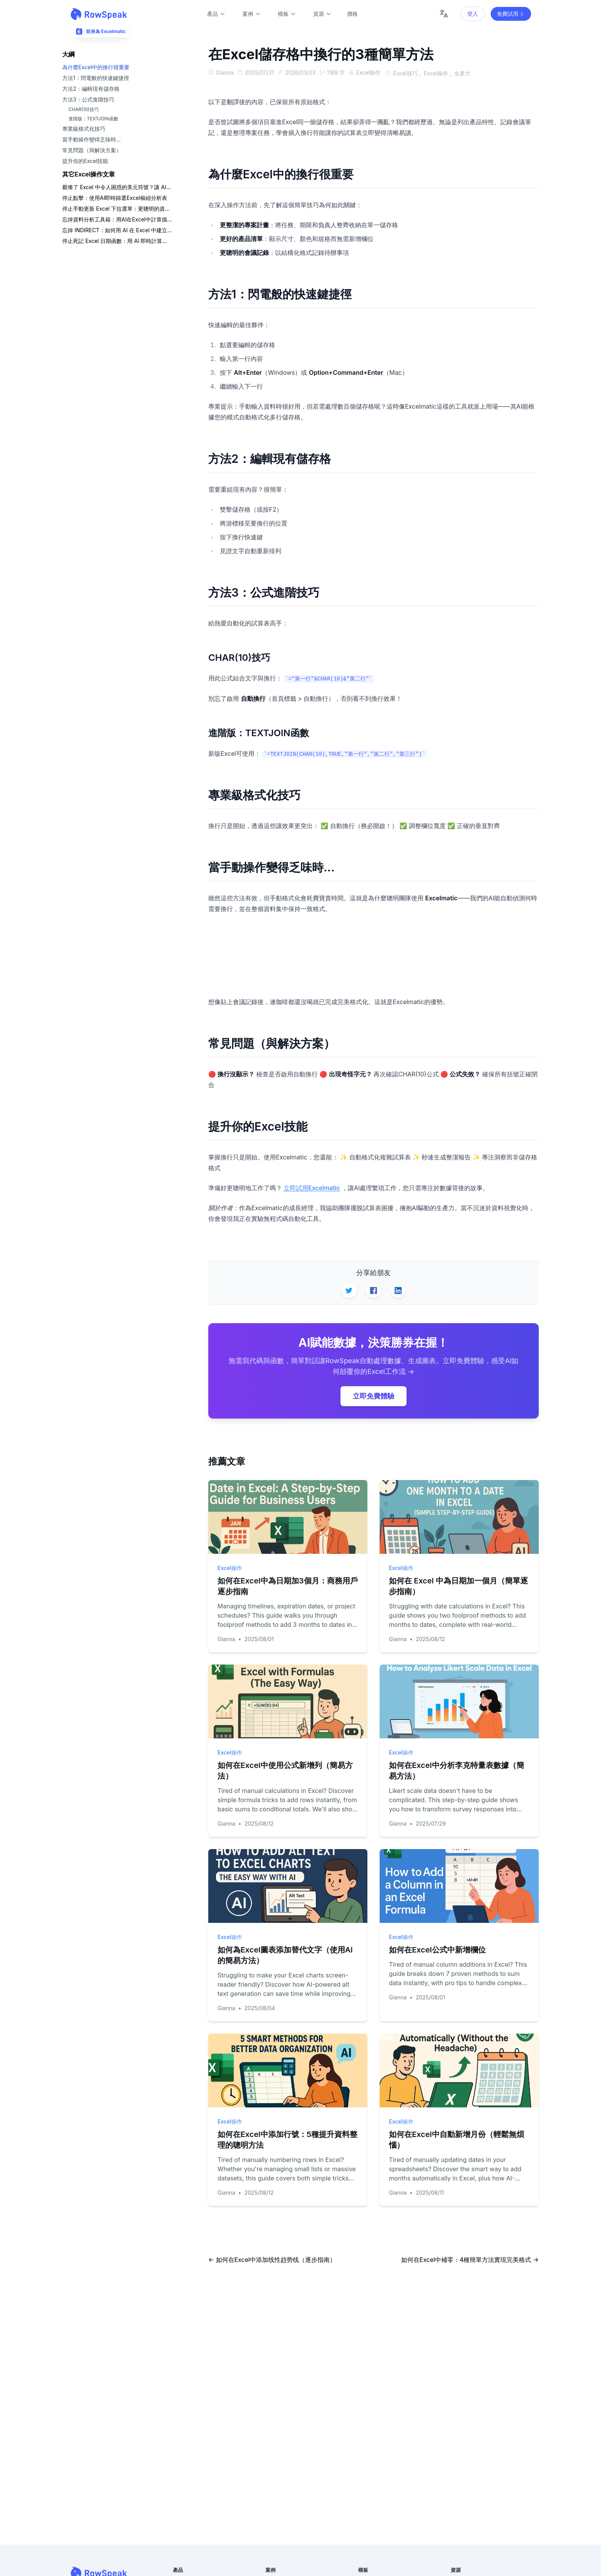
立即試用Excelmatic (312, 1187)
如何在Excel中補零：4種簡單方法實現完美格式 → (470, 2259)
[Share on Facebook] (373, 1289)
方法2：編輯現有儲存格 (91, 88)
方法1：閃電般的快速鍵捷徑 (95, 78)
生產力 (467, 72)
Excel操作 (372, 72)
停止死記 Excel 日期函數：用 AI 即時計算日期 (117, 241)
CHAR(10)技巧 (83, 109)
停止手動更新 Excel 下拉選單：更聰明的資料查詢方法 (117, 208)
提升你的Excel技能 (85, 161)
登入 (472, 13)
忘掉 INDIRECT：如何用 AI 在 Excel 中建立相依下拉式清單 (117, 230)
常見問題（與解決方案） (91, 150)
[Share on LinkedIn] (398, 1289)
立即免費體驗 (373, 1395)
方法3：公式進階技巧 (88, 99)
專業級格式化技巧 (83, 128)
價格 (352, 13)
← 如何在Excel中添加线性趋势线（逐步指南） (272, 2259)
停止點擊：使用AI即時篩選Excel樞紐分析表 (114, 198)
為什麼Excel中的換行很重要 (95, 67)
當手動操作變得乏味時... (91, 139)
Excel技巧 (410, 72)
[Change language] (444, 14)
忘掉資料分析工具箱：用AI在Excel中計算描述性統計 (117, 219)
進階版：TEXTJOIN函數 (93, 118)
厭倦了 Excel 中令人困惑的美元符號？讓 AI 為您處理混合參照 (117, 187)
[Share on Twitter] (349, 1289)
